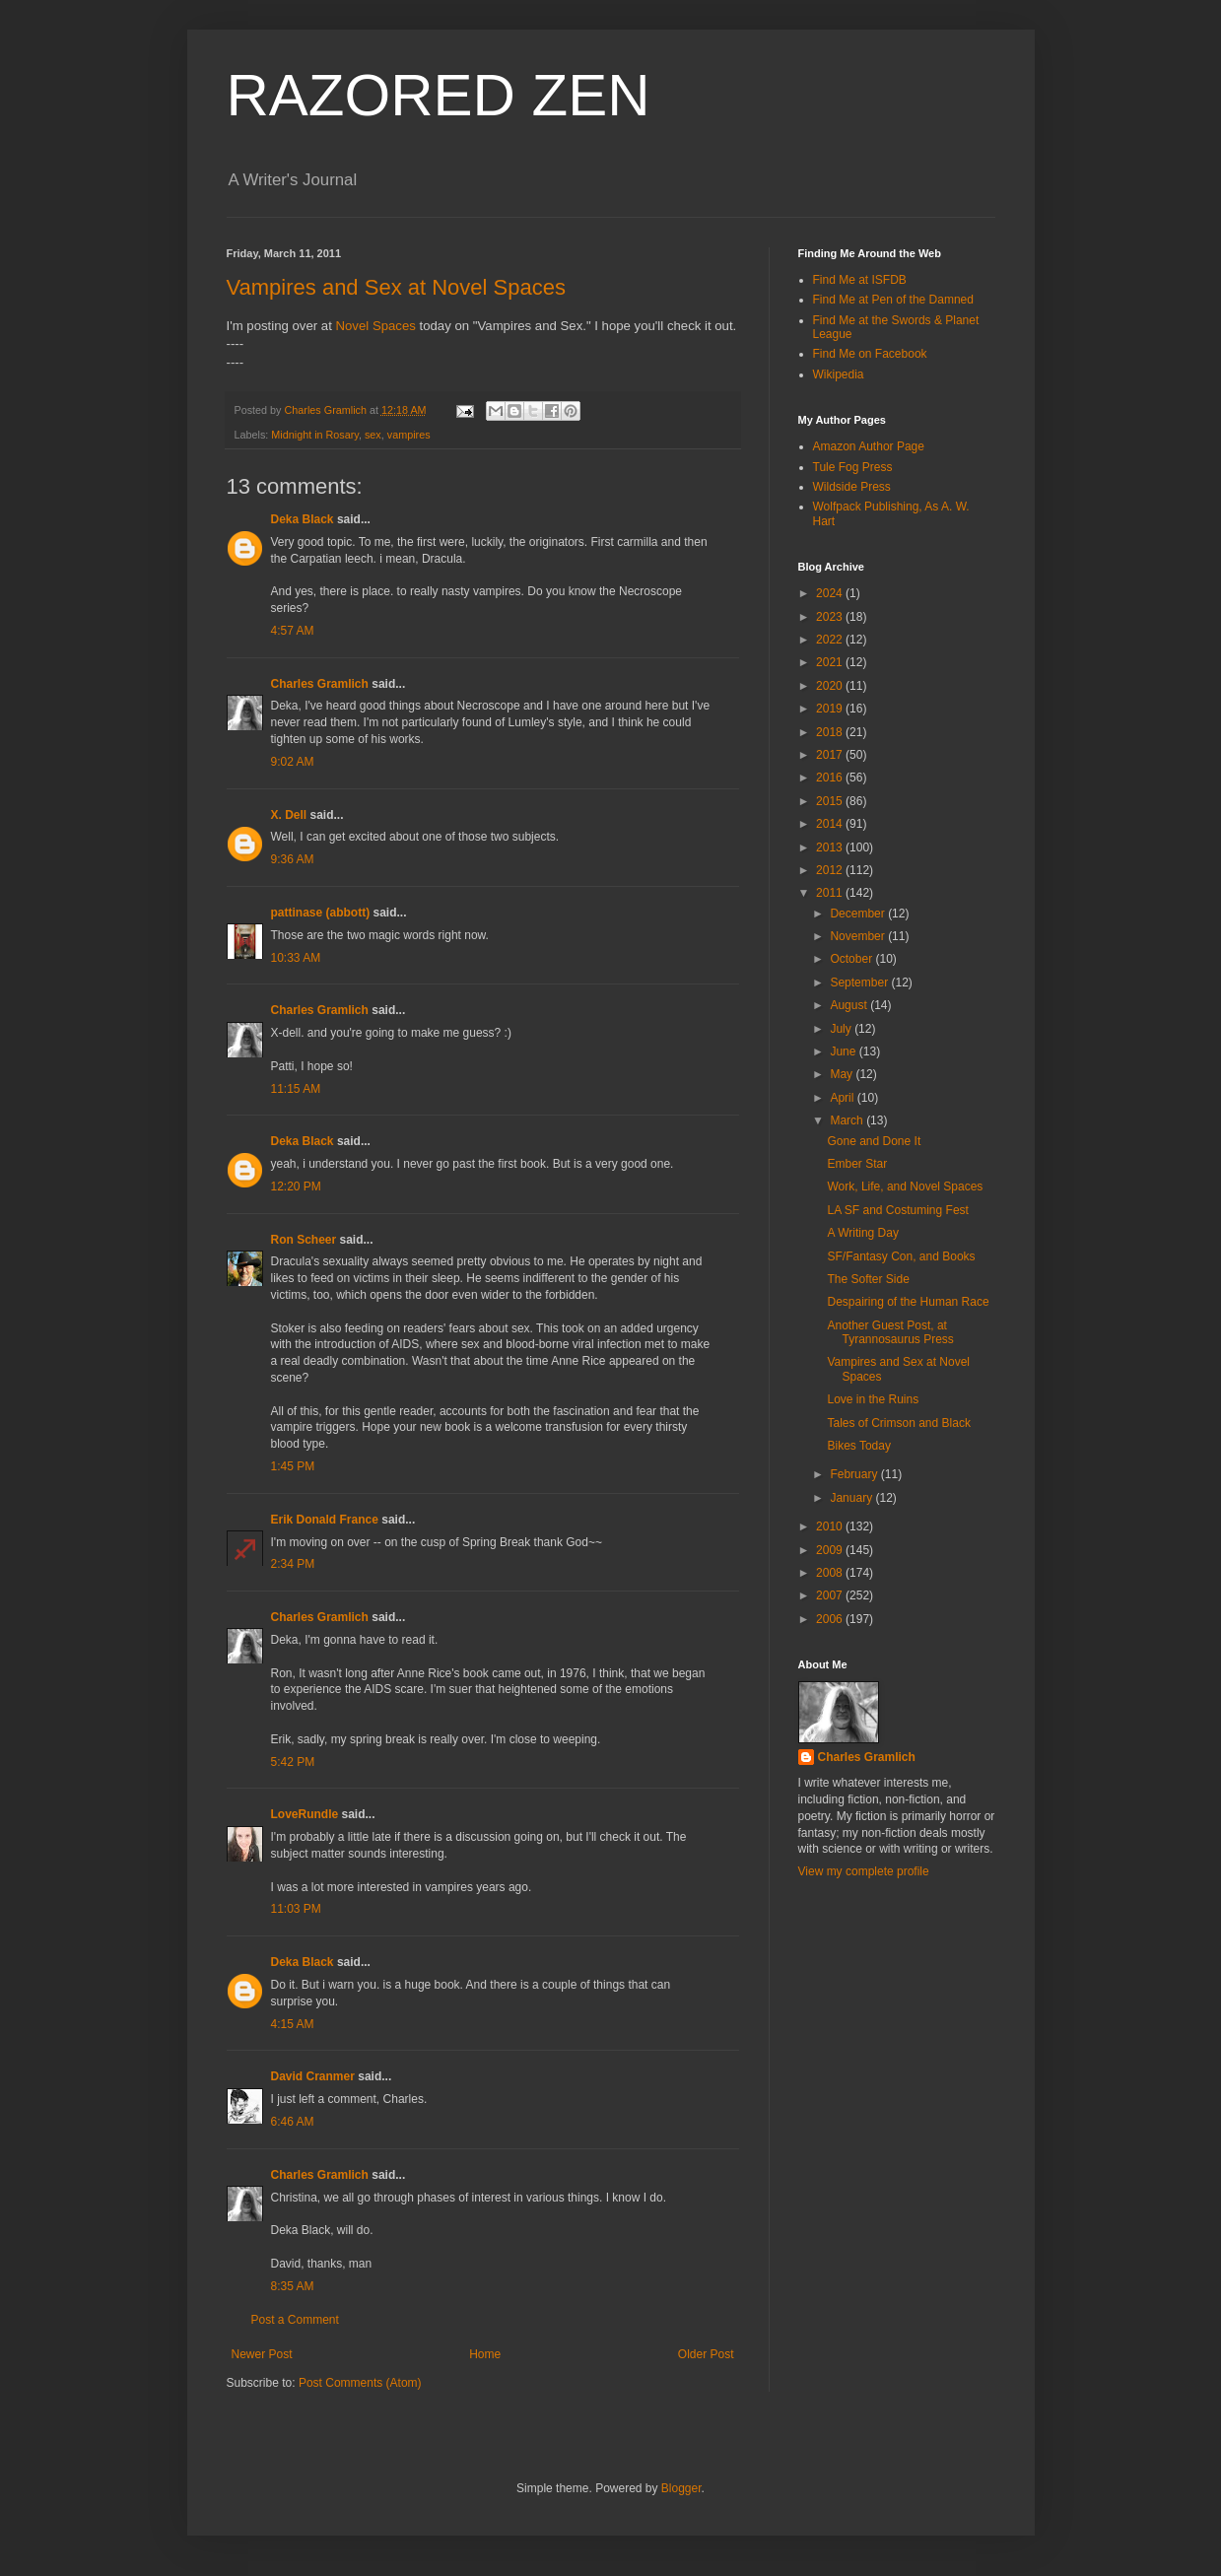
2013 (831, 847)
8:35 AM (292, 2286)
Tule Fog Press (853, 467)
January (852, 1498)
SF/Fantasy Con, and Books (901, 1256)
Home (485, 2354)
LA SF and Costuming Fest (897, 1210)
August (850, 1005)
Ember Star (857, 1164)
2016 (831, 777)
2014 (831, 824)
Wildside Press (852, 487)
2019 (831, 708)
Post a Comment (295, 2320)
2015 (831, 801)
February (855, 1474)
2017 (831, 755)
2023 (831, 617)
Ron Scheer (304, 1240)
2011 (831, 893)
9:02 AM (292, 762)
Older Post (706, 2354)
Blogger (681, 2488)
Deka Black (302, 519)
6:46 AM (292, 2122)
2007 (831, 1595)
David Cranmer (313, 2076)
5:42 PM (293, 1762)
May (842, 1074)
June (844, 1051)
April (843, 1098)
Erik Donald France (324, 1519)
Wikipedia (838, 374)
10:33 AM (296, 958)
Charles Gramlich (320, 684)
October (852, 959)
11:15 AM (296, 1089)
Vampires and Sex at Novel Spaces (396, 287)
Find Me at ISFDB (860, 280)
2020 (831, 686)
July (842, 1029)
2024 (831, 593)
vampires (409, 435)
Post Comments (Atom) (360, 2383)
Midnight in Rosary (315, 435)
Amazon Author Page (868, 446)
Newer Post (262, 2354)
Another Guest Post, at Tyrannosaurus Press (890, 1332)
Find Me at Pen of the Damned (893, 299)
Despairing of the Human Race (907, 1302)
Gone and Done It (873, 1141)
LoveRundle (305, 1814)
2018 (831, 732)
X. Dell (289, 815)
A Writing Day (862, 1233)
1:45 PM (293, 1466)
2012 (831, 870)
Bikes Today (858, 1446)
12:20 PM (296, 1186)
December (859, 913)
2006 (831, 1619)
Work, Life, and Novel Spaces (905, 1186)
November (859, 936)
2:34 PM (293, 1564)
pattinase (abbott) (321, 912)
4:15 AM (292, 2024)
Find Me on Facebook (870, 354)
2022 (831, 639)
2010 (831, 1526)
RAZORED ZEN (438, 95)
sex (373, 435)
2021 (831, 662)
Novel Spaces (376, 325)
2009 (831, 1550)
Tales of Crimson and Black (898, 1423)
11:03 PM (296, 1909)
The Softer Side (868, 1279)
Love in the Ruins (872, 1399)
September (860, 982)
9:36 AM (292, 859)
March (848, 1120)
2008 (831, 1573)
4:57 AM (292, 631)
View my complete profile (863, 1871)
